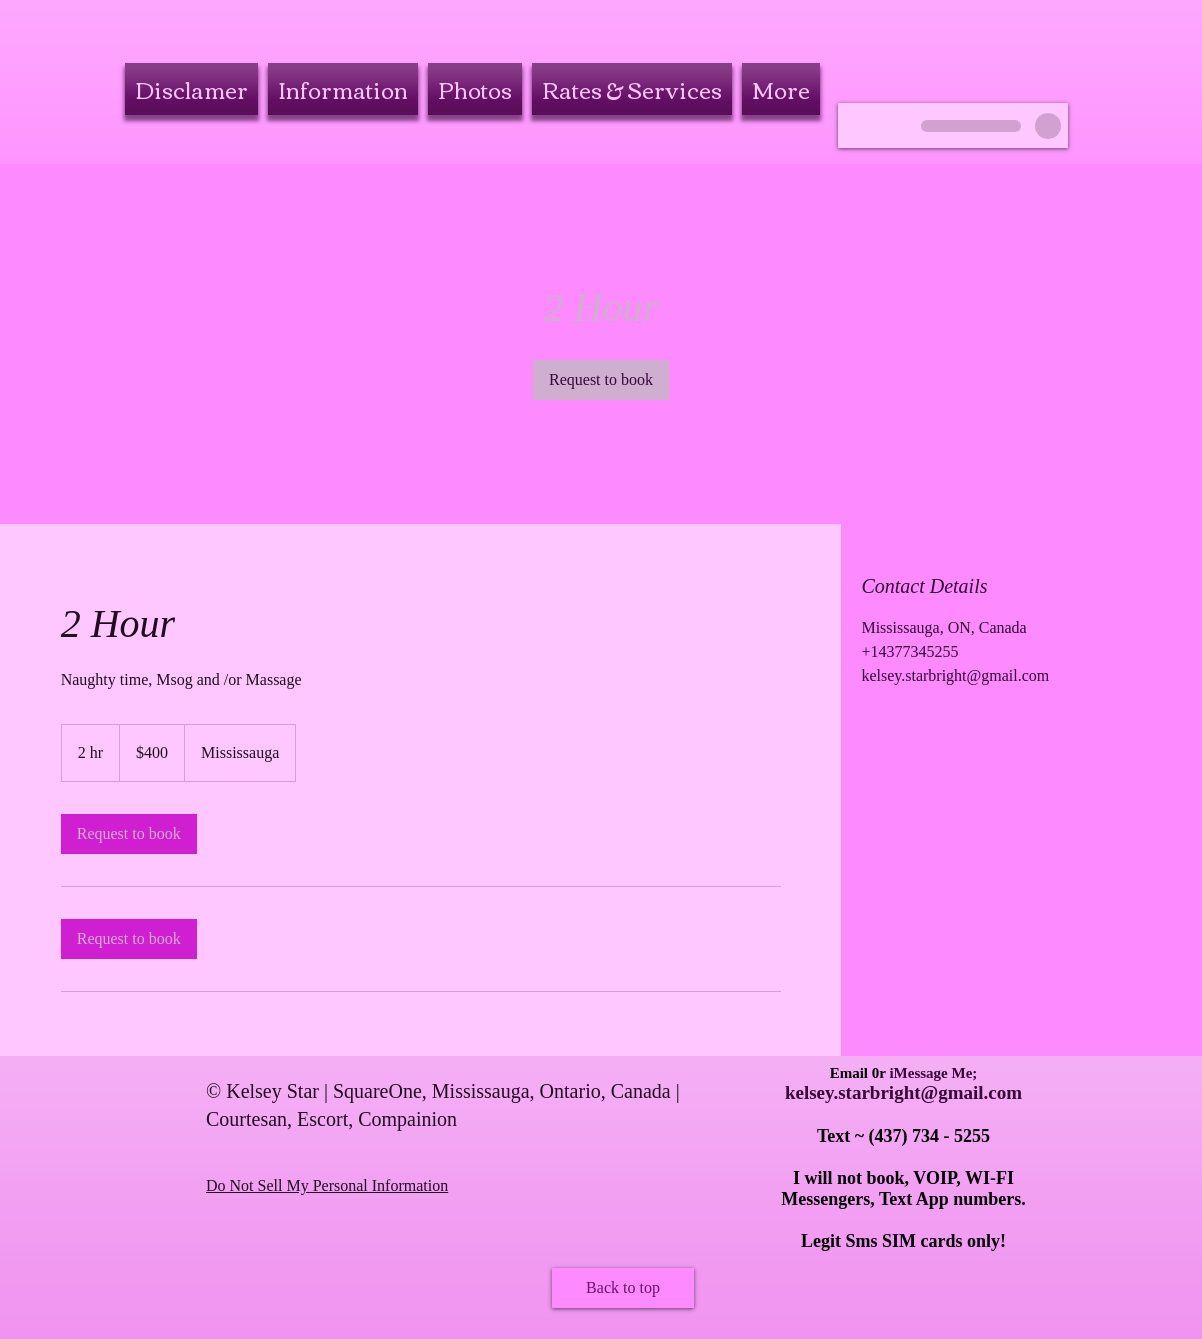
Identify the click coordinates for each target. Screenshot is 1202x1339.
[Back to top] (623, 1288)
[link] (601, 380)
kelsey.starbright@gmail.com (903, 1092)
